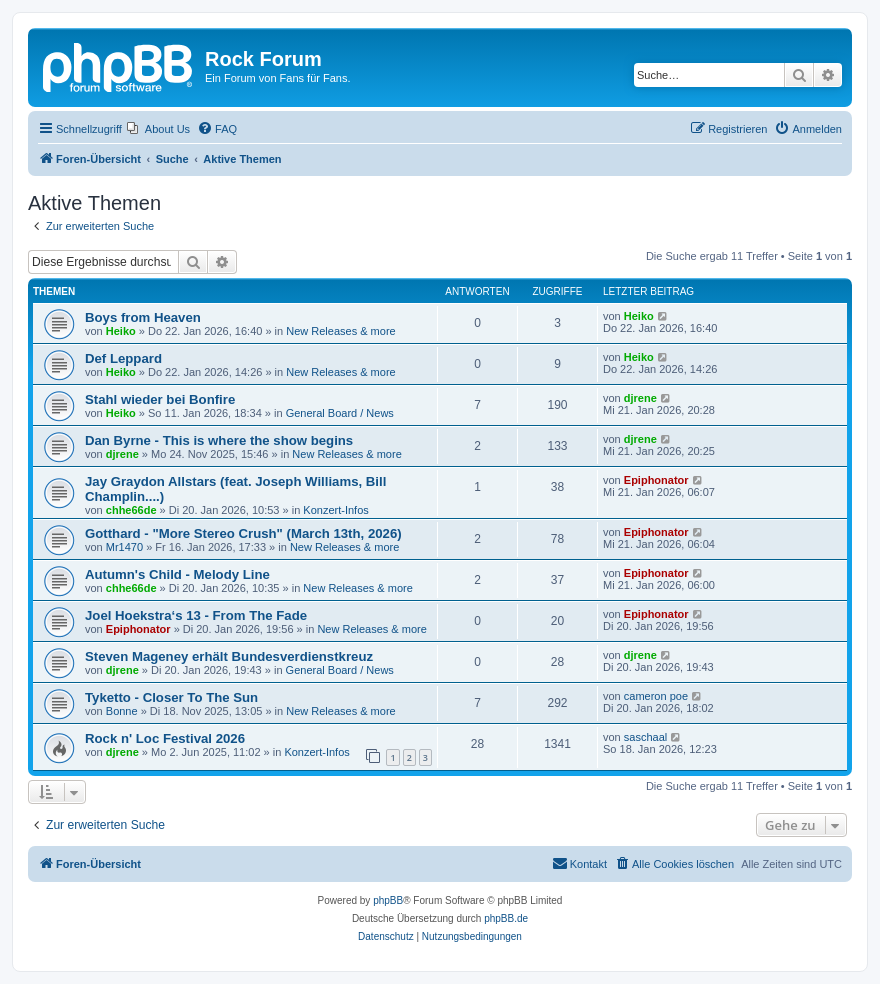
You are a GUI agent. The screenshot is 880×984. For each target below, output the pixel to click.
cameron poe (656, 696)
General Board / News (340, 413)
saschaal (645, 737)
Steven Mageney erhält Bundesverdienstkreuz (229, 656)
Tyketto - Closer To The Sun (171, 697)
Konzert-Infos (335, 510)
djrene (640, 398)
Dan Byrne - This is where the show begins (219, 440)
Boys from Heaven (143, 317)
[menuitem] (158, 129)
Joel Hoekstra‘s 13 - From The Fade (196, 615)
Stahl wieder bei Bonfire (160, 399)
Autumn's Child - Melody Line (177, 574)
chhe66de (131, 510)
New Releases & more (340, 331)
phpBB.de (506, 918)
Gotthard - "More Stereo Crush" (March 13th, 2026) (243, 533)
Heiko (121, 331)
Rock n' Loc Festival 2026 (165, 738)
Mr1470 (124, 547)
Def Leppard (123, 358)
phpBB (388, 900)
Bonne (122, 711)
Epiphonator (656, 480)
